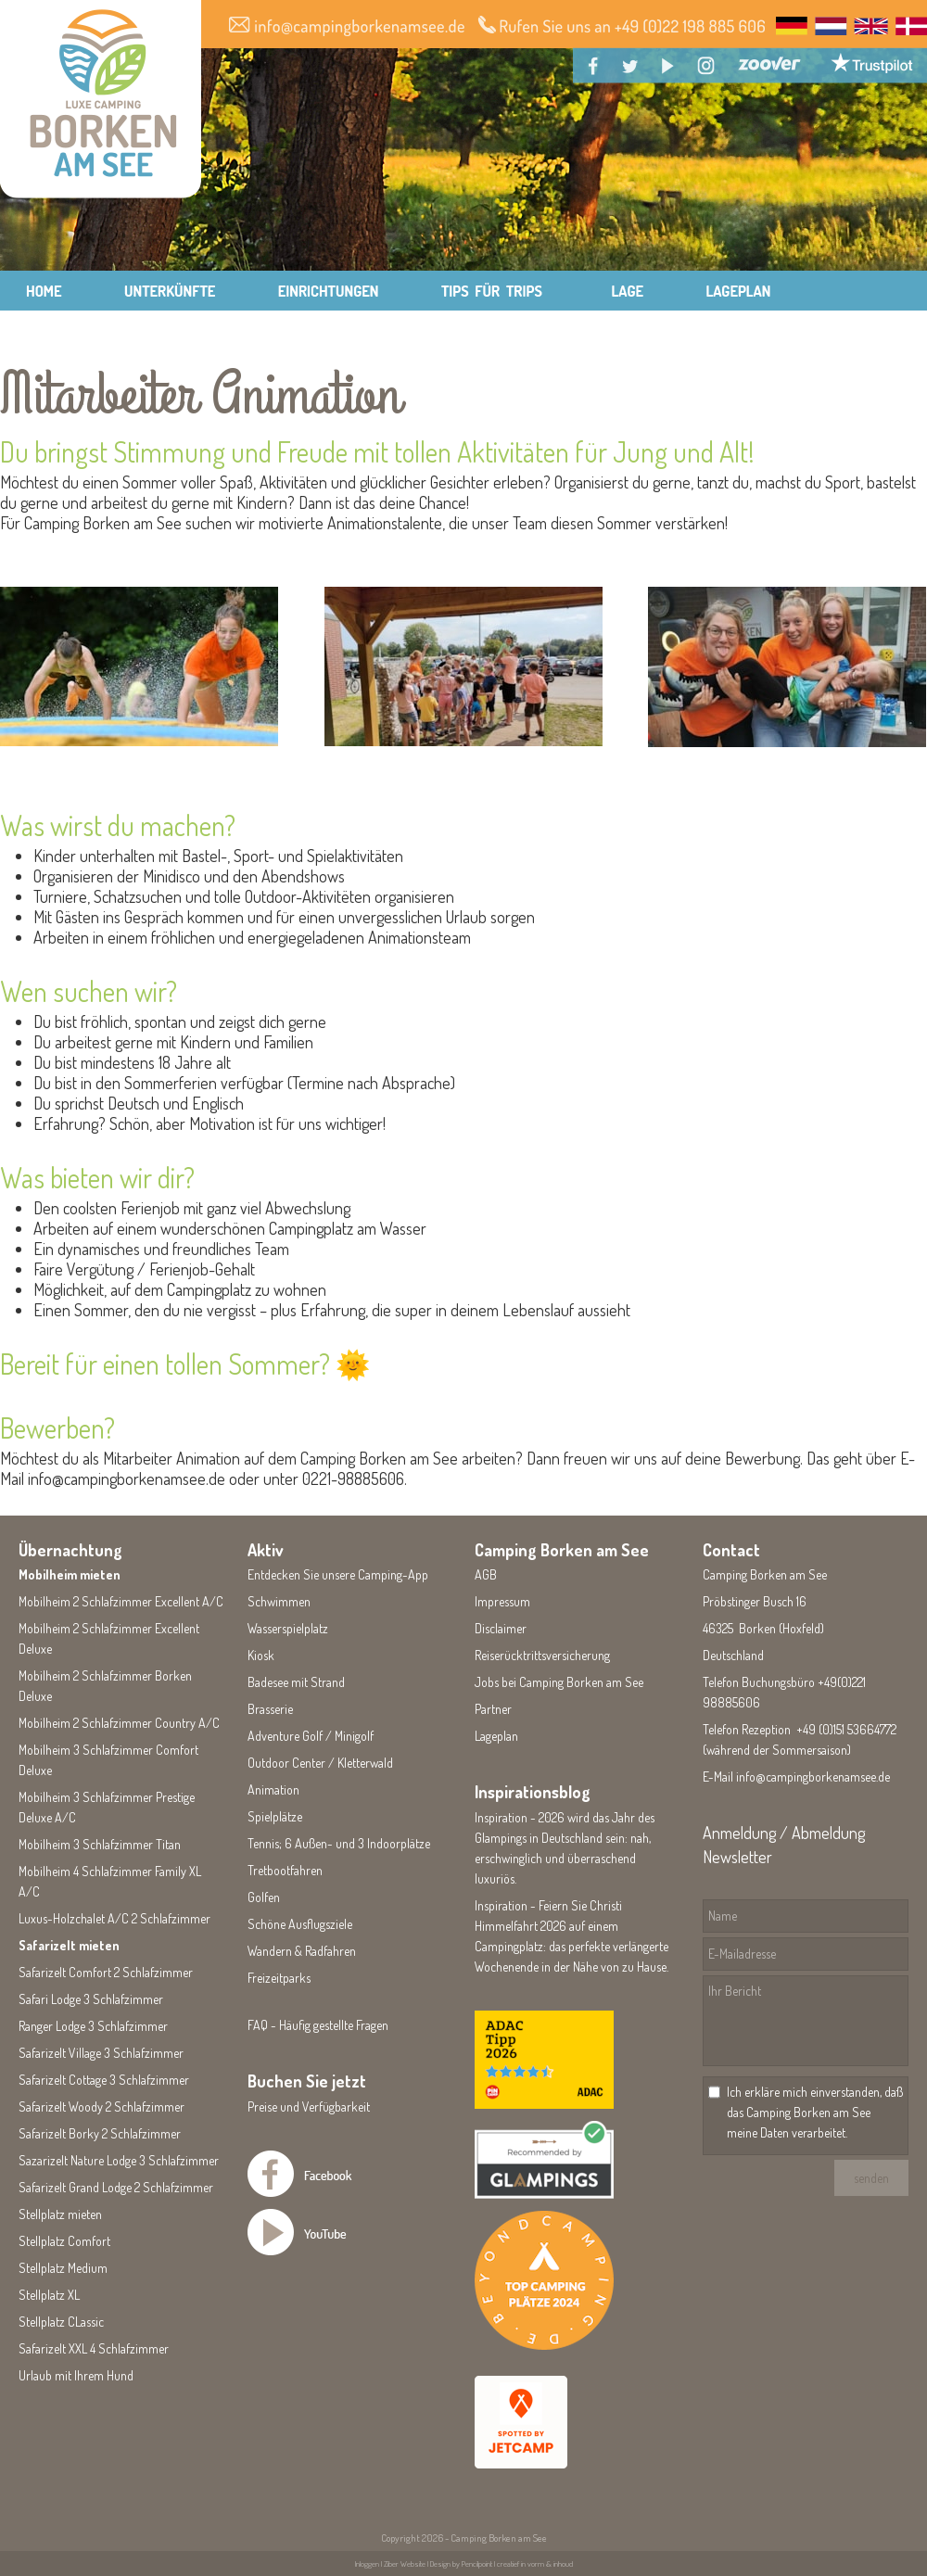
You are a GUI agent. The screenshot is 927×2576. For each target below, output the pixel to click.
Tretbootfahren (285, 1870)
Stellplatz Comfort (64, 2241)
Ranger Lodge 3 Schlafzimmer (93, 2026)
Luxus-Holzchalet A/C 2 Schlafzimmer (114, 1918)
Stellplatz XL (49, 2295)
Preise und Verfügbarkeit (309, 2106)
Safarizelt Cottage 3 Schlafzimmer (104, 2079)
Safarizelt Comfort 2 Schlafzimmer (106, 1972)
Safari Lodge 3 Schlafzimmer (91, 1999)
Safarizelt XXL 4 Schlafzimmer (94, 2348)
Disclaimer (501, 1628)
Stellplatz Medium (63, 2268)
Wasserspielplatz (288, 1628)
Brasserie (270, 1709)
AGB (486, 1574)
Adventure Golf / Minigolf (311, 1736)
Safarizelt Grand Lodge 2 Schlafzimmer (116, 2187)
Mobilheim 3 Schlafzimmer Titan (100, 1844)
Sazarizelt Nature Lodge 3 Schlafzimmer (119, 2160)
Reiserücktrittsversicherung (542, 1655)
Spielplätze (275, 1816)
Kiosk (261, 1655)
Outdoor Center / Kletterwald (320, 1762)
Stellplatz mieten (60, 2214)
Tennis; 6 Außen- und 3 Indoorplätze (339, 1843)
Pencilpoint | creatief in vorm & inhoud (517, 2563)
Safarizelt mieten (69, 1945)
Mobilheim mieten (70, 1574)
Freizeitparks (279, 1978)
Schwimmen (279, 1601)
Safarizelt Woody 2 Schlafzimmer (101, 2106)
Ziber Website (404, 2563)
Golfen (264, 1897)
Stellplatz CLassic (61, 2321)
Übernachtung (70, 1550)
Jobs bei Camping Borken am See (559, 1682)
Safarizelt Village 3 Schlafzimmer (101, 2053)
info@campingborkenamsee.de (813, 1776)
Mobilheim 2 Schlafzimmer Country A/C (119, 1723)
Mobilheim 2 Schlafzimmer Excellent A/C (121, 1601)
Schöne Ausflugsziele (300, 1924)
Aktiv (266, 1550)
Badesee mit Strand (296, 1682)
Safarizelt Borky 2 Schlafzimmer (100, 2133)
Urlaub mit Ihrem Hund (76, 2375)
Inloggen (367, 2563)
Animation (273, 1789)
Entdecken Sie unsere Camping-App (338, 1574)
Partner (493, 1709)
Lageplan (496, 1736)
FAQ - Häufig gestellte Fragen (318, 2025)
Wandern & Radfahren (302, 1951)
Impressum (502, 1601)
